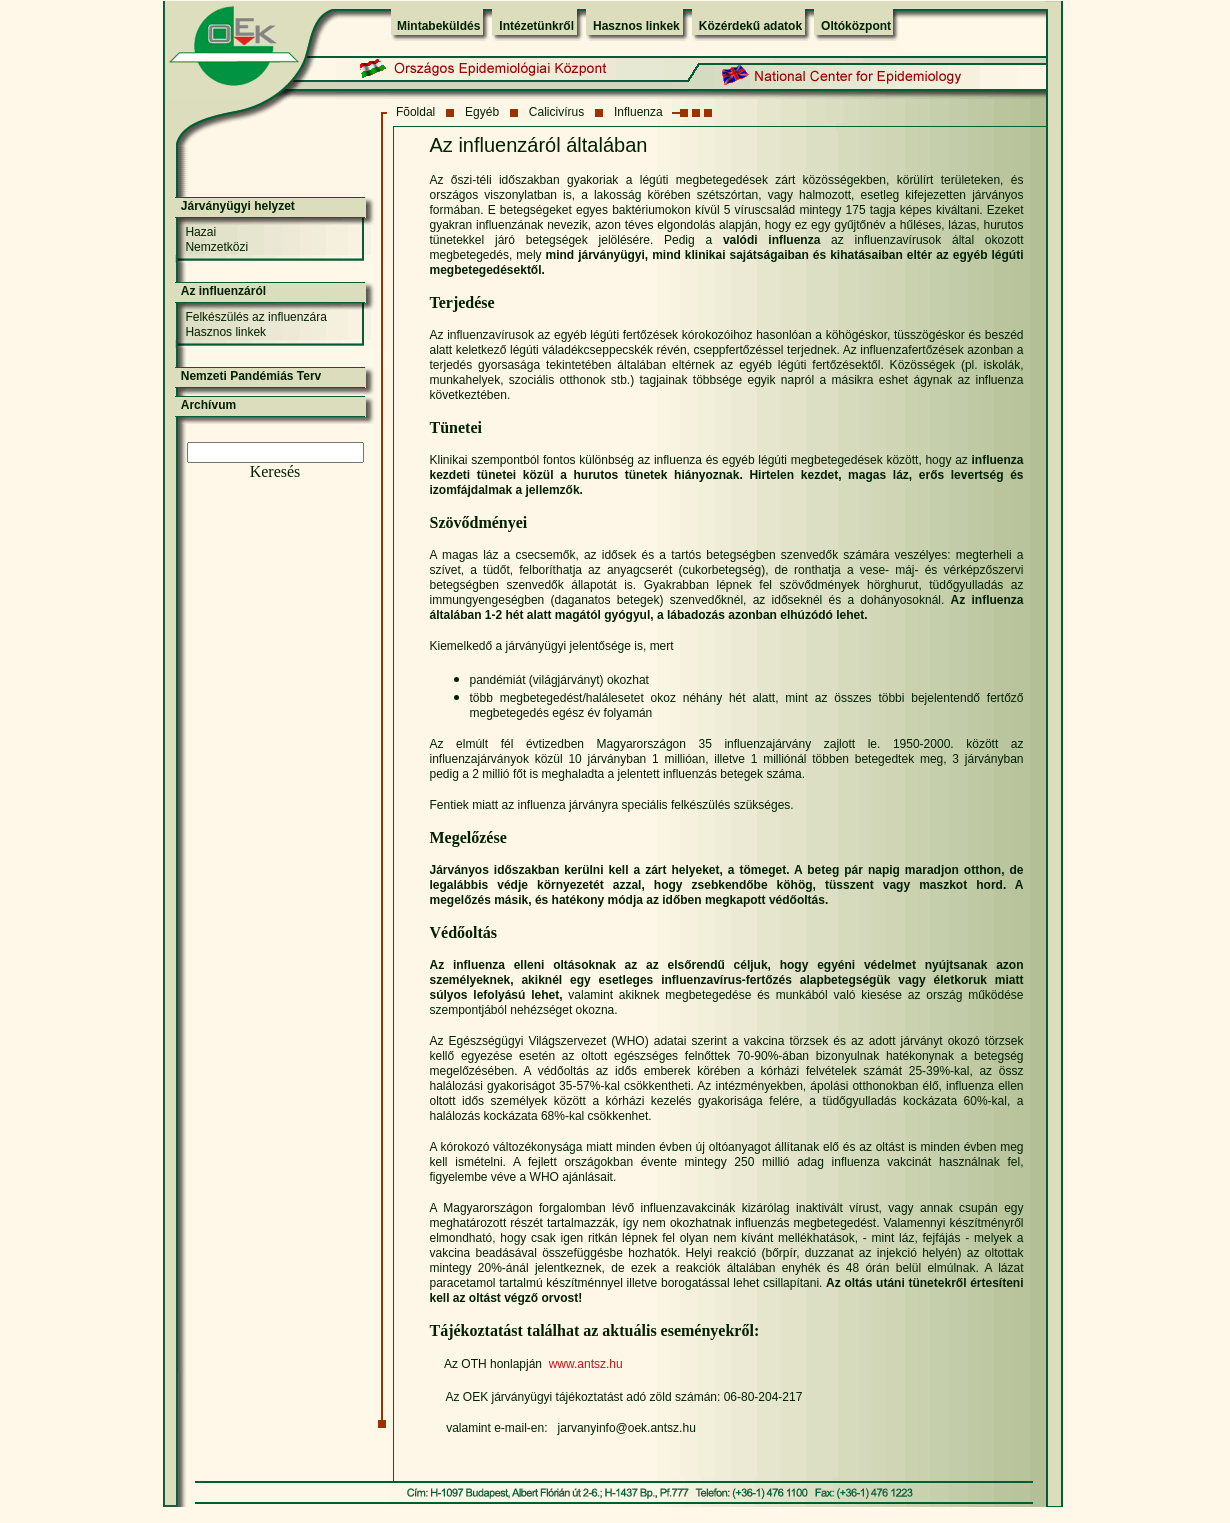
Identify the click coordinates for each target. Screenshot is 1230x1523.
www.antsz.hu (586, 1364)
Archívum (208, 405)
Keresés (275, 471)
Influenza (638, 112)
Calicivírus (556, 112)
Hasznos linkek (636, 26)
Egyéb (482, 112)
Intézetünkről (536, 26)
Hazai (200, 232)
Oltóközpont (856, 26)
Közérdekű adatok (750, 26)
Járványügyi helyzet (238, 206)
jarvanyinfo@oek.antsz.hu (627, 1428)
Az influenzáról (223, 291)
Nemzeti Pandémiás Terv (251, 376)
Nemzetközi (216, 247)
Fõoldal (415, 112)
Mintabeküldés (438, 26)
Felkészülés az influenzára (255, 317)
